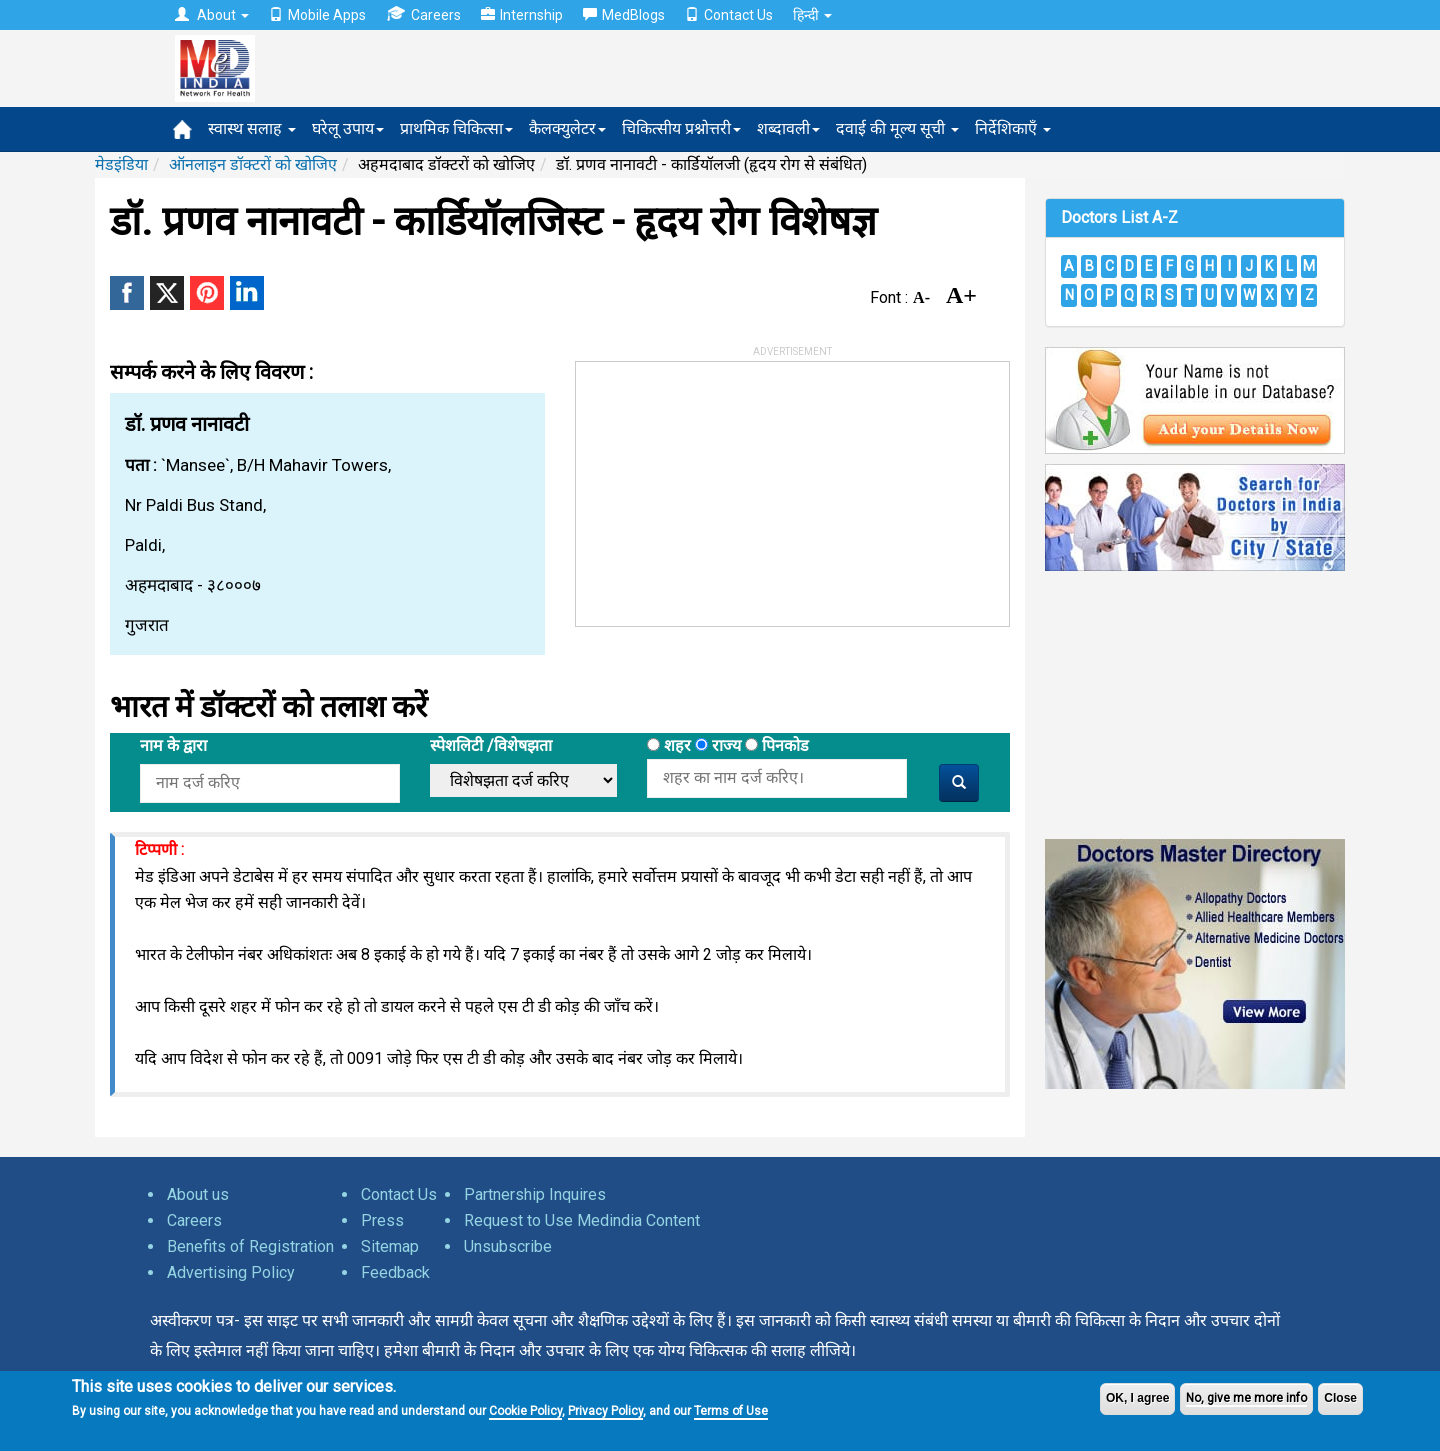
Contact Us (729, 15)
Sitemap (390, 1246)
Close (1340, 1398)
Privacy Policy (605, 1411)
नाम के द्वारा (173, 745)
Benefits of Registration (250, 1246)
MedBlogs (624, 15)
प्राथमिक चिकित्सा (456, 128)
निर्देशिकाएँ (1013, 128)
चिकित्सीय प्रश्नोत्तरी (681, 128)
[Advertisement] (726, 487)
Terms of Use (731, 1411)
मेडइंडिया (121, 164)
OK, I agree (1137, 1398)
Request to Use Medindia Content (582, 1220)
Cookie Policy (525, 1411)
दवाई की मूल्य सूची (897, 128)
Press (382, 1220)
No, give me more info (1246, 1398)
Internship (522, 15)
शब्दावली (788, 128)
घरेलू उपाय (348, 128)
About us (198, 1194)
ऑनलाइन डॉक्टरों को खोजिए (253, 164)
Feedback (395, 1272)
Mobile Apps (317, 15)
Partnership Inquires (535, 1194)
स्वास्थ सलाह (252, 128)
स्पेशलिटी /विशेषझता (491, 745)
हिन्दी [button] (812, 15)
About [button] (212, 15)
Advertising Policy (231, 1272)
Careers (423, 14)
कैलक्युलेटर (567, 128)
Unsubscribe (508, 1246)
